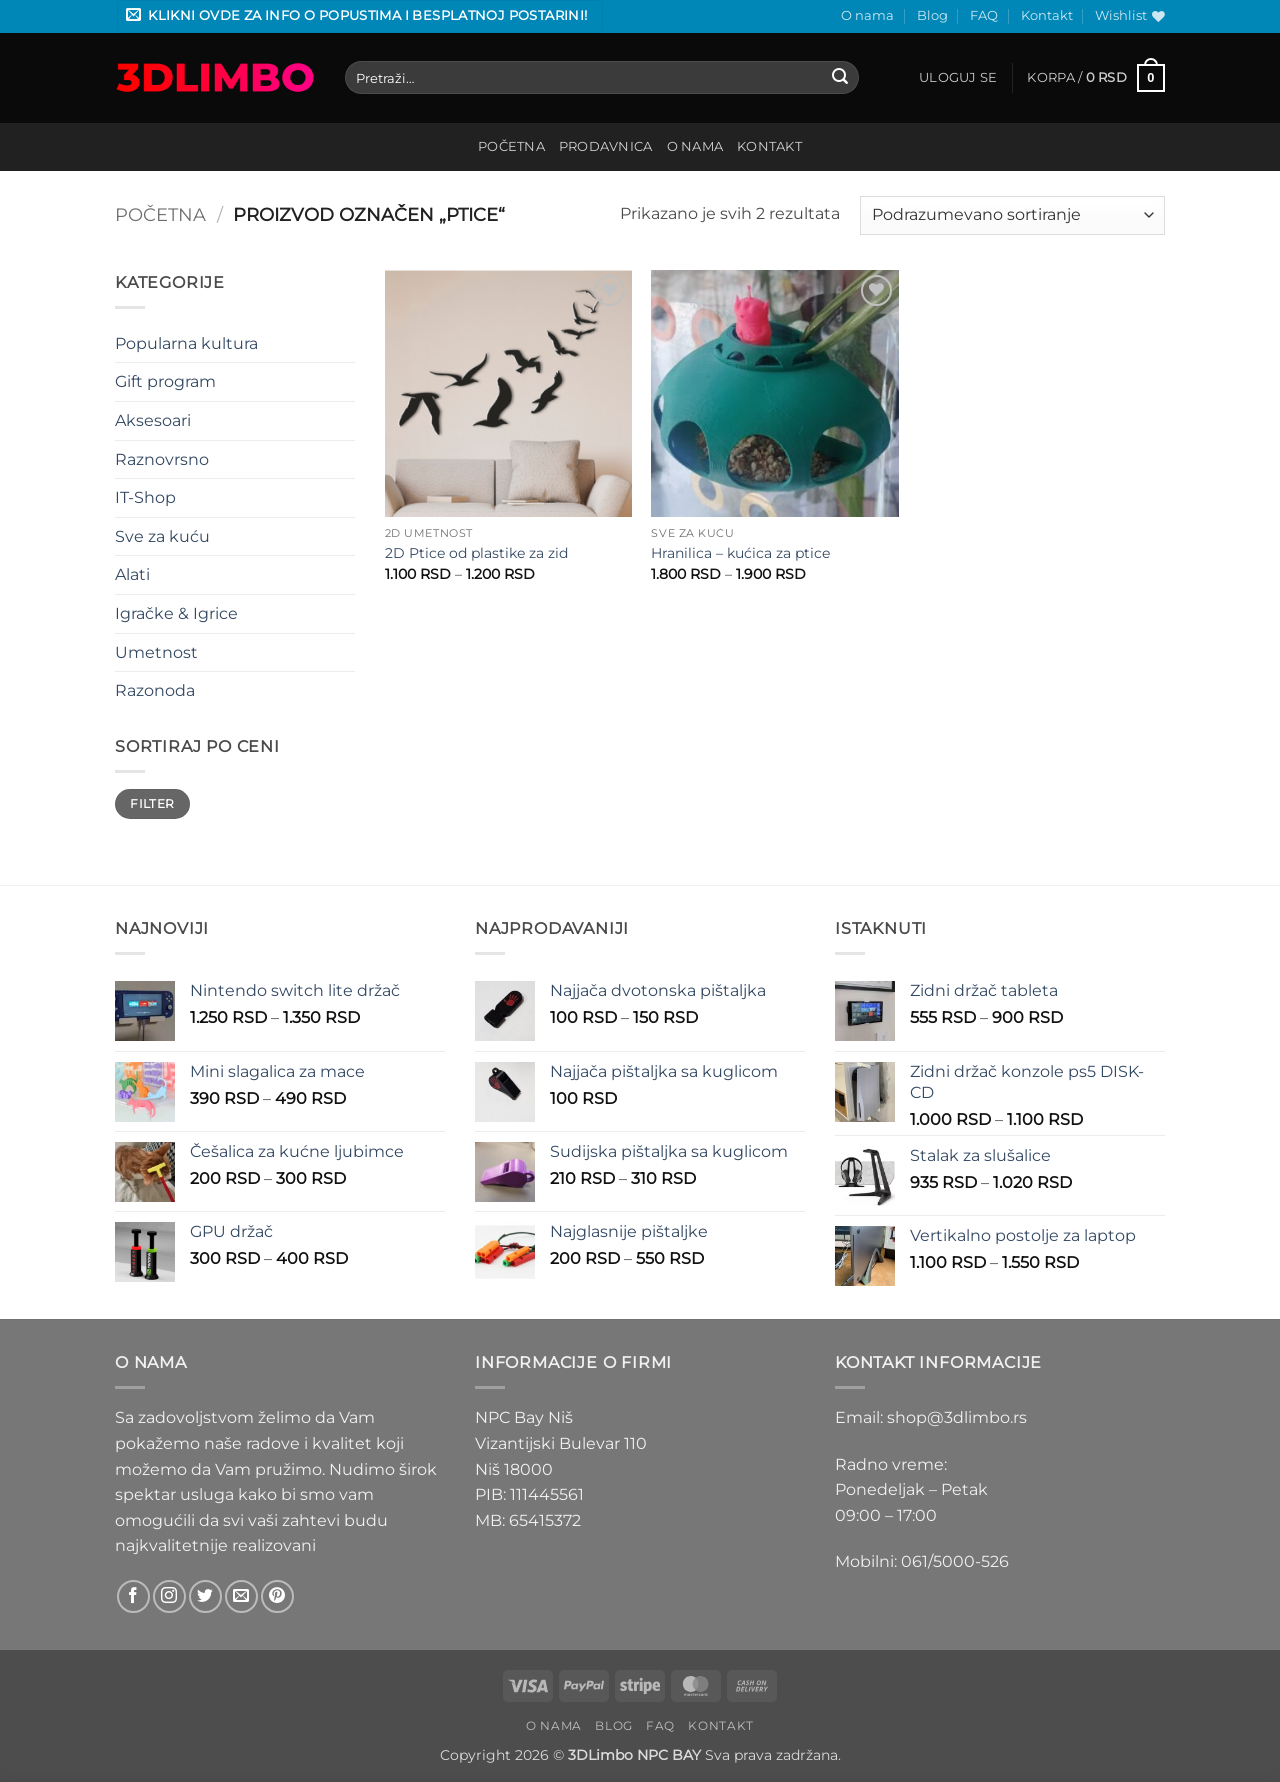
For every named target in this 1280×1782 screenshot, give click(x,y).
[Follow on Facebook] (133, 1596)
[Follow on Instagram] (169, 1596)
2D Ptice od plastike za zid (476, 553)
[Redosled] (1012, 215)
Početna (511, 146)
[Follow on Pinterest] (277, 1596)
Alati (132, 574)
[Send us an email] (241, 1596)
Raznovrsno (162, 459)
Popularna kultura (186, 343)
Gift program (165, 381)
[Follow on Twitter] (205, 1596)
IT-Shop (145, 497)
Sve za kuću (162, 536)
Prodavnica (606, 146)
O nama (867, 15)
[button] (360, 16)
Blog (932, 15)
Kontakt (1047, 15)
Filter (152, 803)
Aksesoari (153, 420)
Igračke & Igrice (176, 613)
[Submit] (841, 78)
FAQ (984, 15)
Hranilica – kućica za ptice (740, 553)
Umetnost (156, 652)
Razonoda (155, 690)
